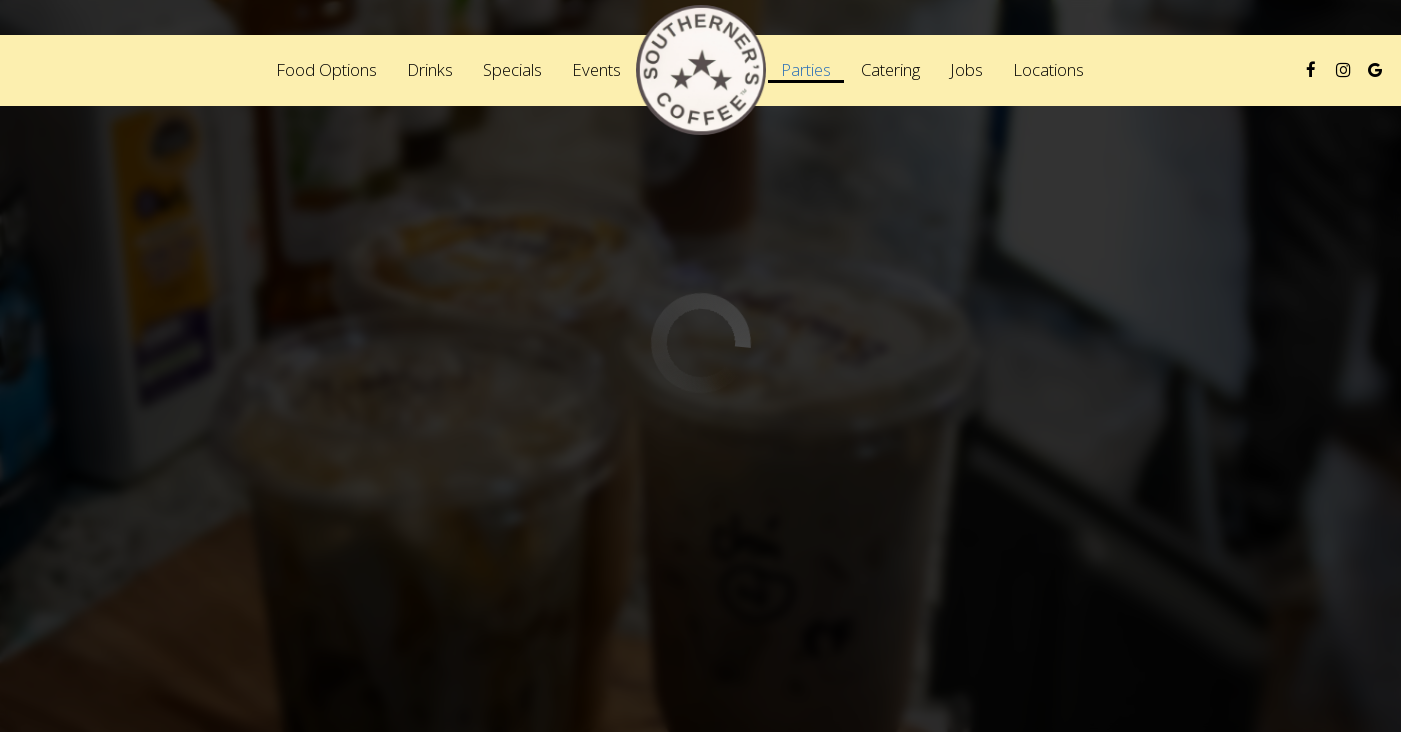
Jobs (966, 70)
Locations (1048, 70)
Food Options (326, 70)
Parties (806, 70)
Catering (890, 70)
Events (596, 70)
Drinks (430, 70)
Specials (512, 70)
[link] (701, 70)
